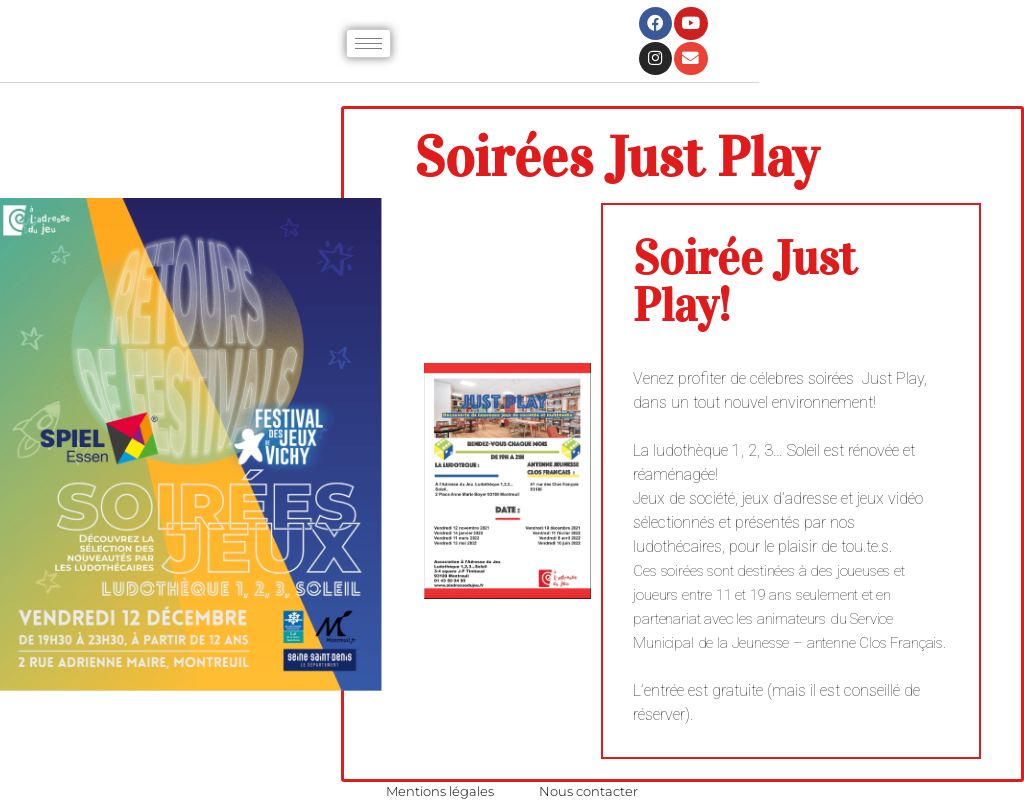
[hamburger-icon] (368, 43)
